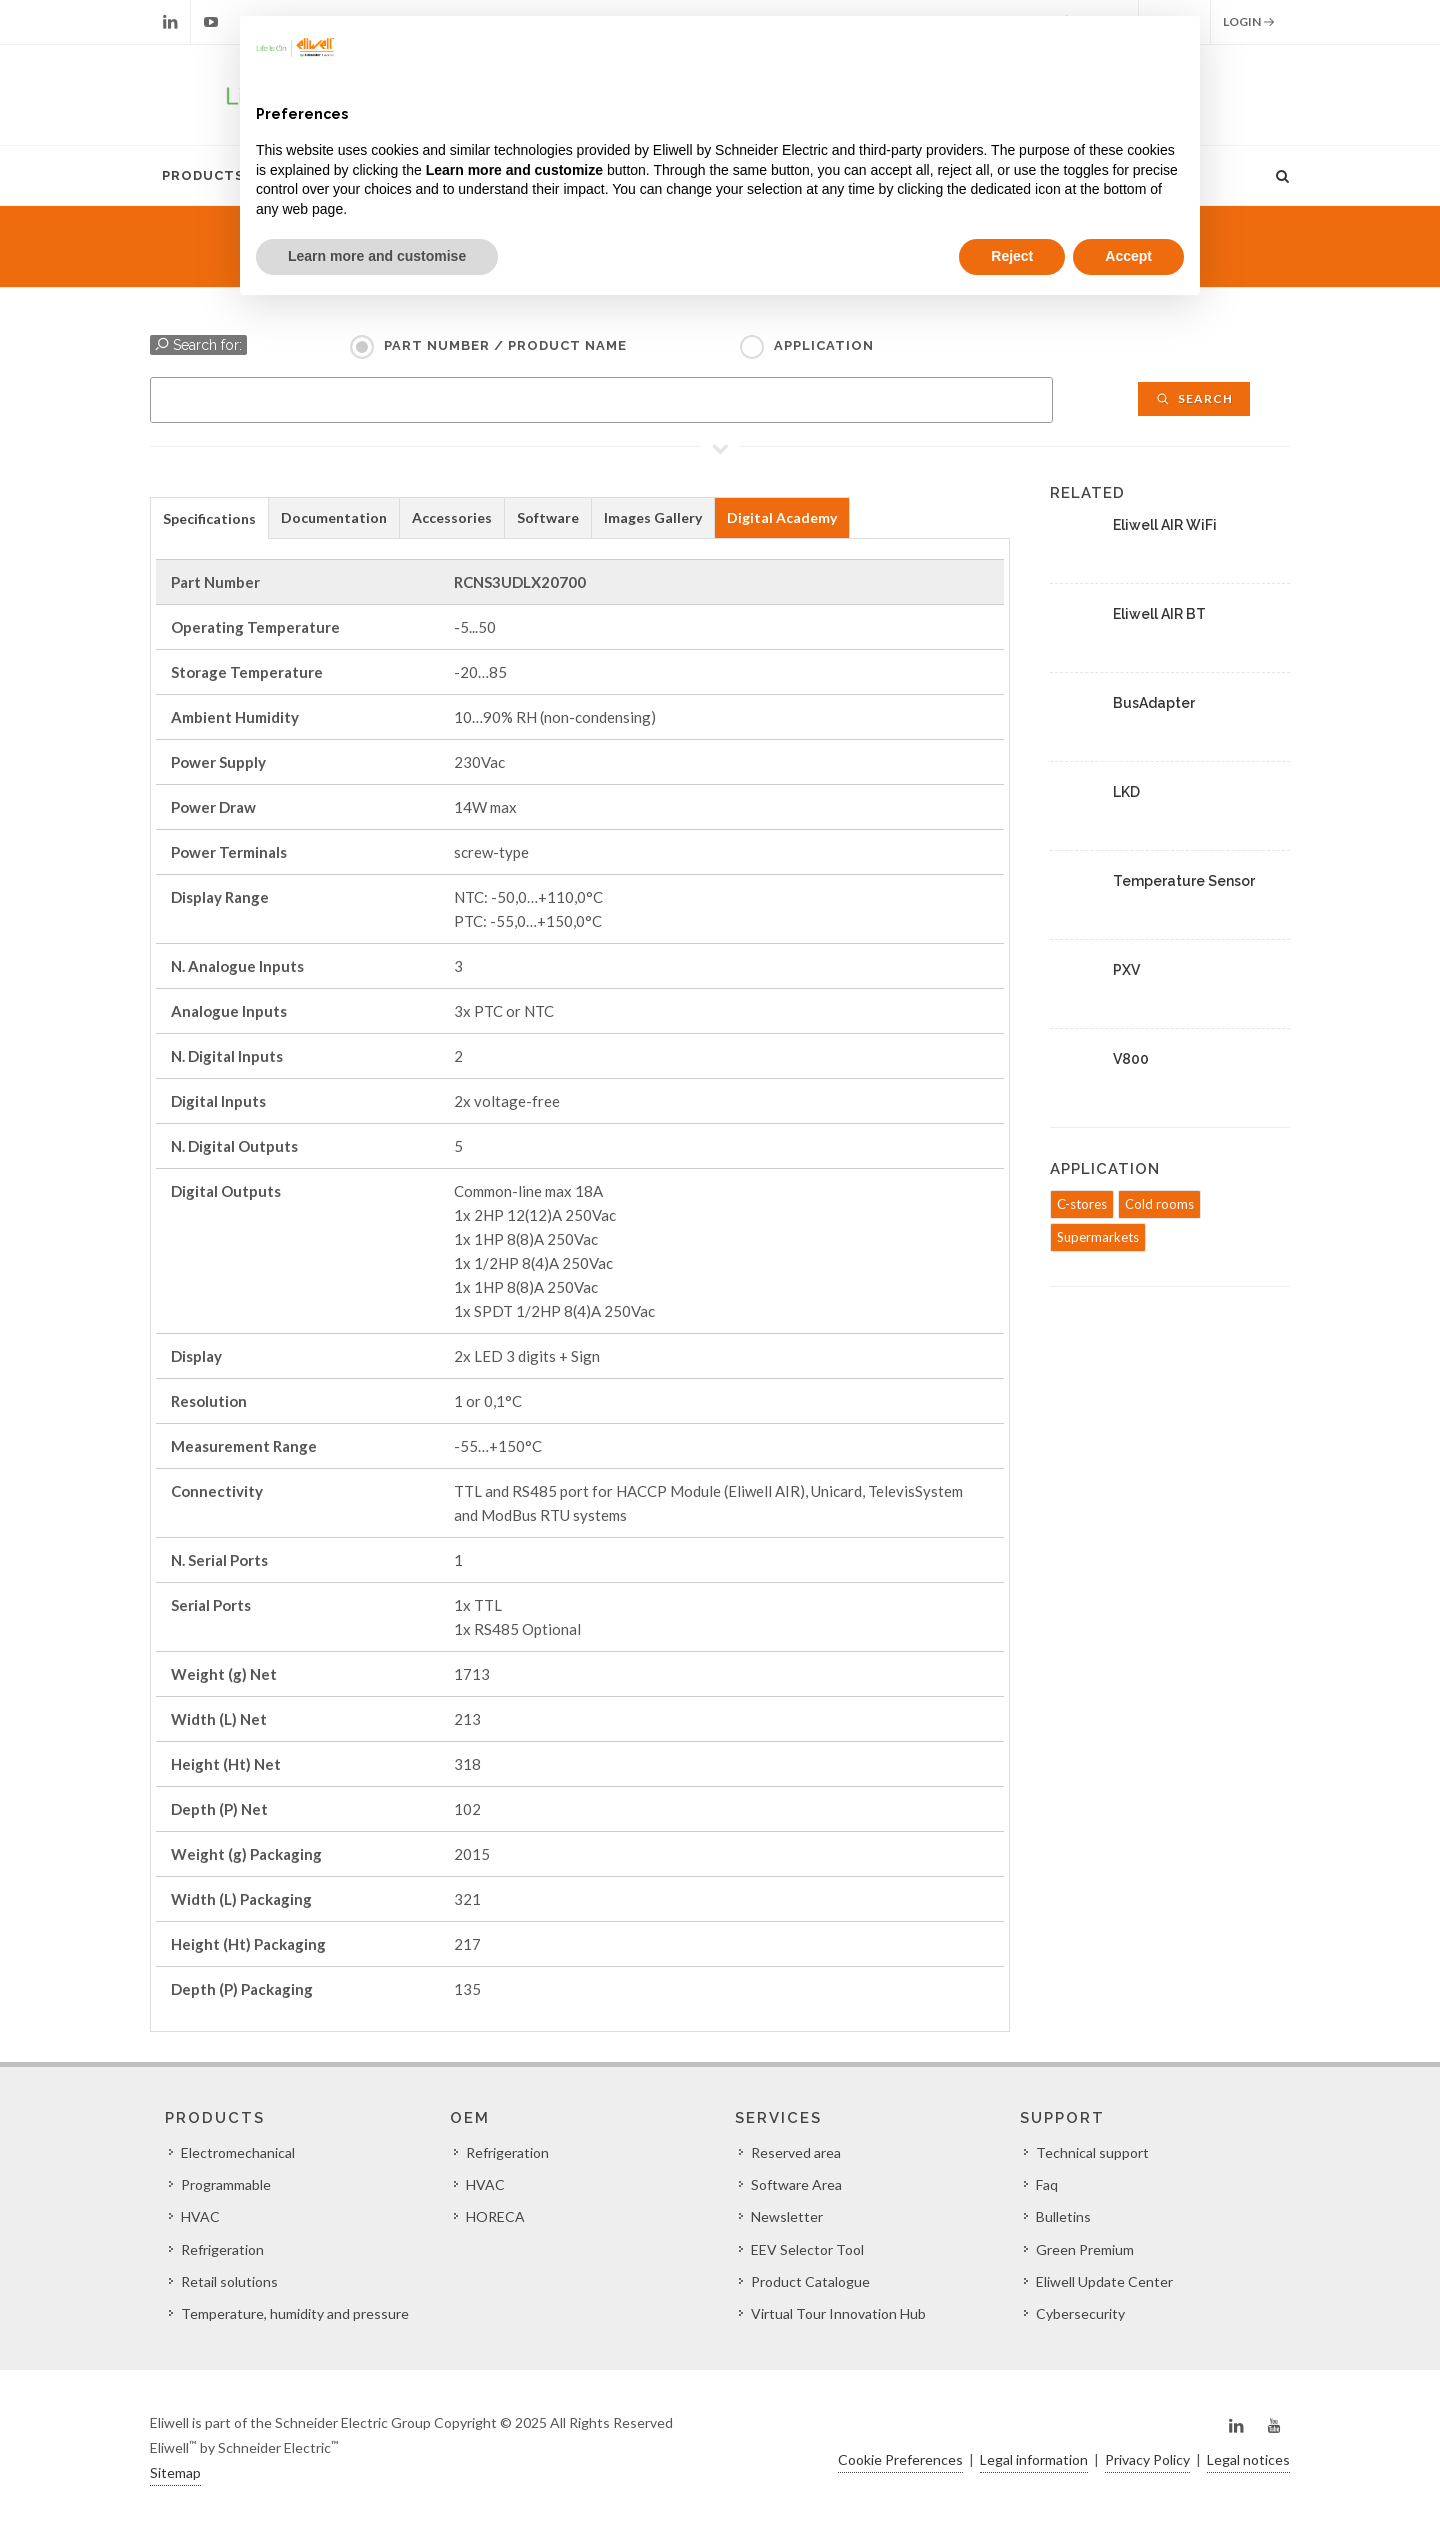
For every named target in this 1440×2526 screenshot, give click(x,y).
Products (203, 175)
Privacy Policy (1147, 2459)
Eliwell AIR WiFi (1165, 525)
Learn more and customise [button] (377, 256)
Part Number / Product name (505, 345)
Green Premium (1085, 2249)
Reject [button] (1012, 256)
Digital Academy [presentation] (782, 517)
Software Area (796, 2184)
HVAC (200, 2216)
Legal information (1034, 2459)
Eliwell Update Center (1104, 2281)
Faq (1047, 2184)
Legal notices (1248, 2459)
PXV (1126, 970)
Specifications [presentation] (209, 518)
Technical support (1092, 2152)
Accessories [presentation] (452, 517)
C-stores (1082, 1204)
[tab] (209, 517)
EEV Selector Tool (807, 2249)
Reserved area (796, 2152)
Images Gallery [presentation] (653, 517)
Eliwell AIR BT (1159, 614)
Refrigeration (222, 2249)
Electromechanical (238, 2152)
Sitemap (175, 2472)
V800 (1131, 1059)
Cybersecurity (1080, 2313)
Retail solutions (229, 2281)
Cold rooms (1159, 1204)
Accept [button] (1128, 256)
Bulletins (1063, 2216)
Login (1249, 22)
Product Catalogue (810, 2281)
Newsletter (787, 2216)
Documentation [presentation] (334, 517)
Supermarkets (1098, 1237)
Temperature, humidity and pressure (295, 2313)
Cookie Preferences (900, 2459)
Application (824, 345)
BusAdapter (1154, 703)
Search (1194, 398)
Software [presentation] (548, 517)
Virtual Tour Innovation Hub (838, 2313)
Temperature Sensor (1184, 881)
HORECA (495, 2216)
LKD (1126, 792)
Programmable (226, 2184)
